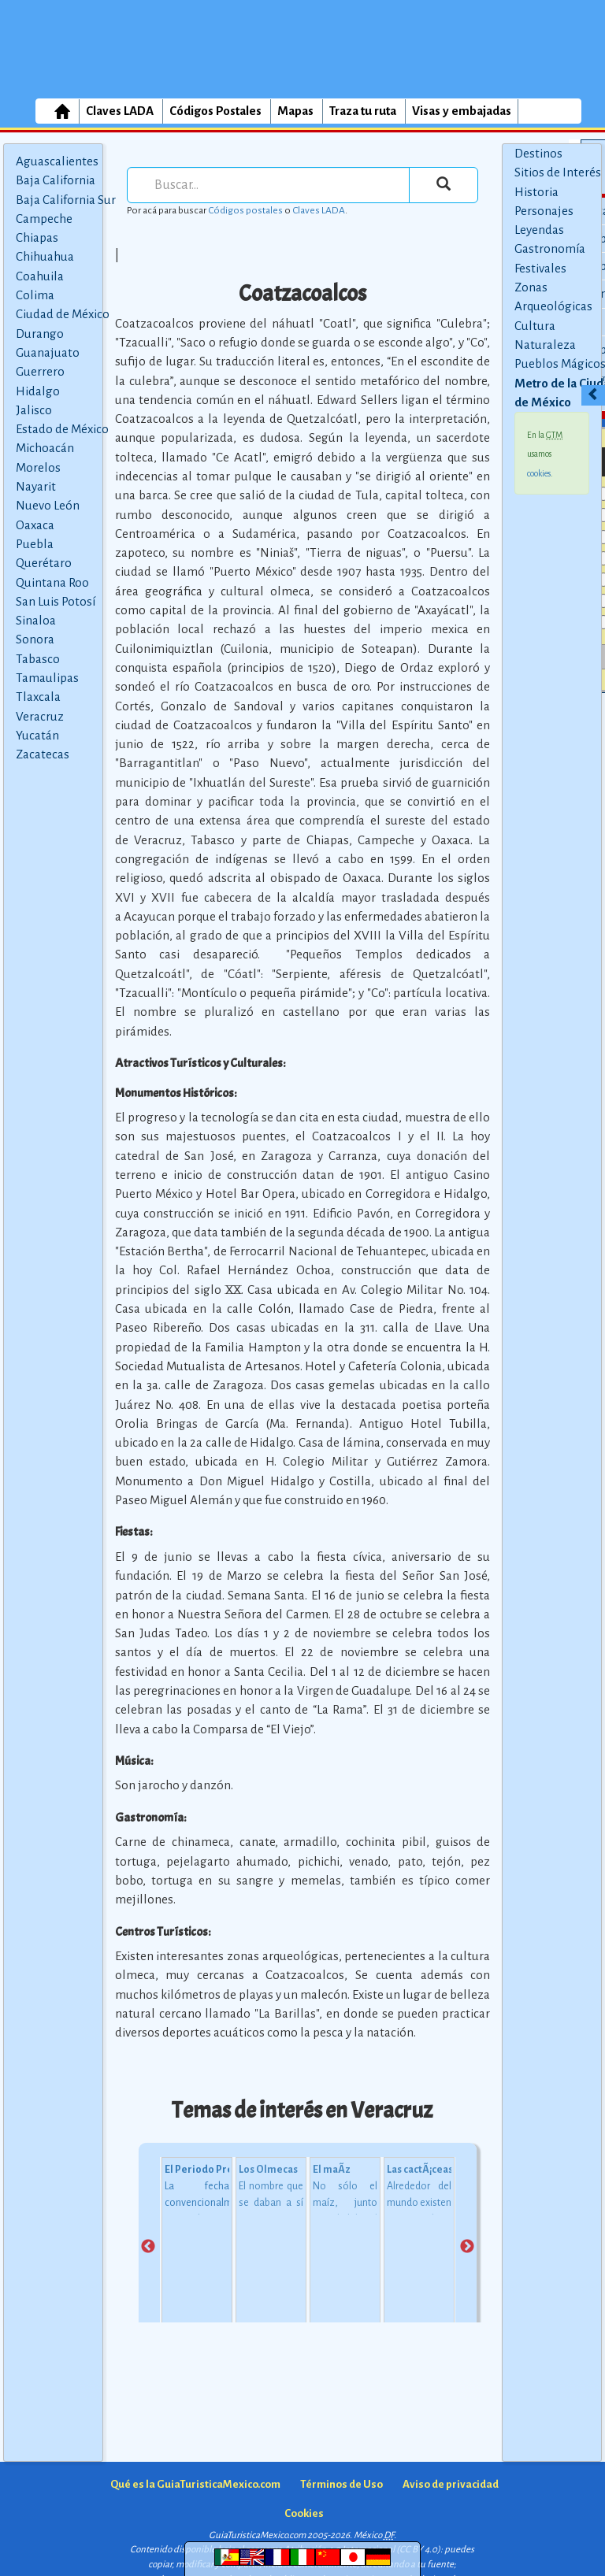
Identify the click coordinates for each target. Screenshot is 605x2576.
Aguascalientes (57, 161)
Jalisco (34, 410)
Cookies (304, 2513)
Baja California (55, 180)
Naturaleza (545, 344)
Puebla (35, 543)
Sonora (35, 639)
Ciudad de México (62, 314)
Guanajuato (48, 352)
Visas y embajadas (461, 110)
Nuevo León (48, 505)
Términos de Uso (341, 2484)
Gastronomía (549, 248)
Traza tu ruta (362, 110)
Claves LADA (120, 110)
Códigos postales (245, 210)
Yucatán (37, 735)
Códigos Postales (215, 110)
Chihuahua (45, 256)
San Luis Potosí (55, 601)
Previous (148, 2247)
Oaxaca (35, 525)
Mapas (295, 110)
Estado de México (62, 429)
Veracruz (40, 716)
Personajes (543, 210)
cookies (539, 473)
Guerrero (40, 371)
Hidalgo (38, 391)
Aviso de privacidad (451, 2484)
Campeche (44, 218)
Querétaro (44, 562)
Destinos (538, 153)
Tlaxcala (38, 696)
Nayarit (36, 486)
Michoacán (45, 447)
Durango (40, 333)
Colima (35, 295)
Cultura (534, 325)
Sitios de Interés (557, 172)
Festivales (540, 268)
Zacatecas (42, 754)
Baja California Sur (66, 199)
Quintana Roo (52, 582)
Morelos (38, 467)
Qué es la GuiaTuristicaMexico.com (195, 2484)
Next (467, 2247)
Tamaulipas (47, 677)
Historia (536, 191)
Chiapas (37, 237)
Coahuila (40, 276)
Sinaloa (36, 620)
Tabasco (38, 658)
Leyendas (539, 229)
